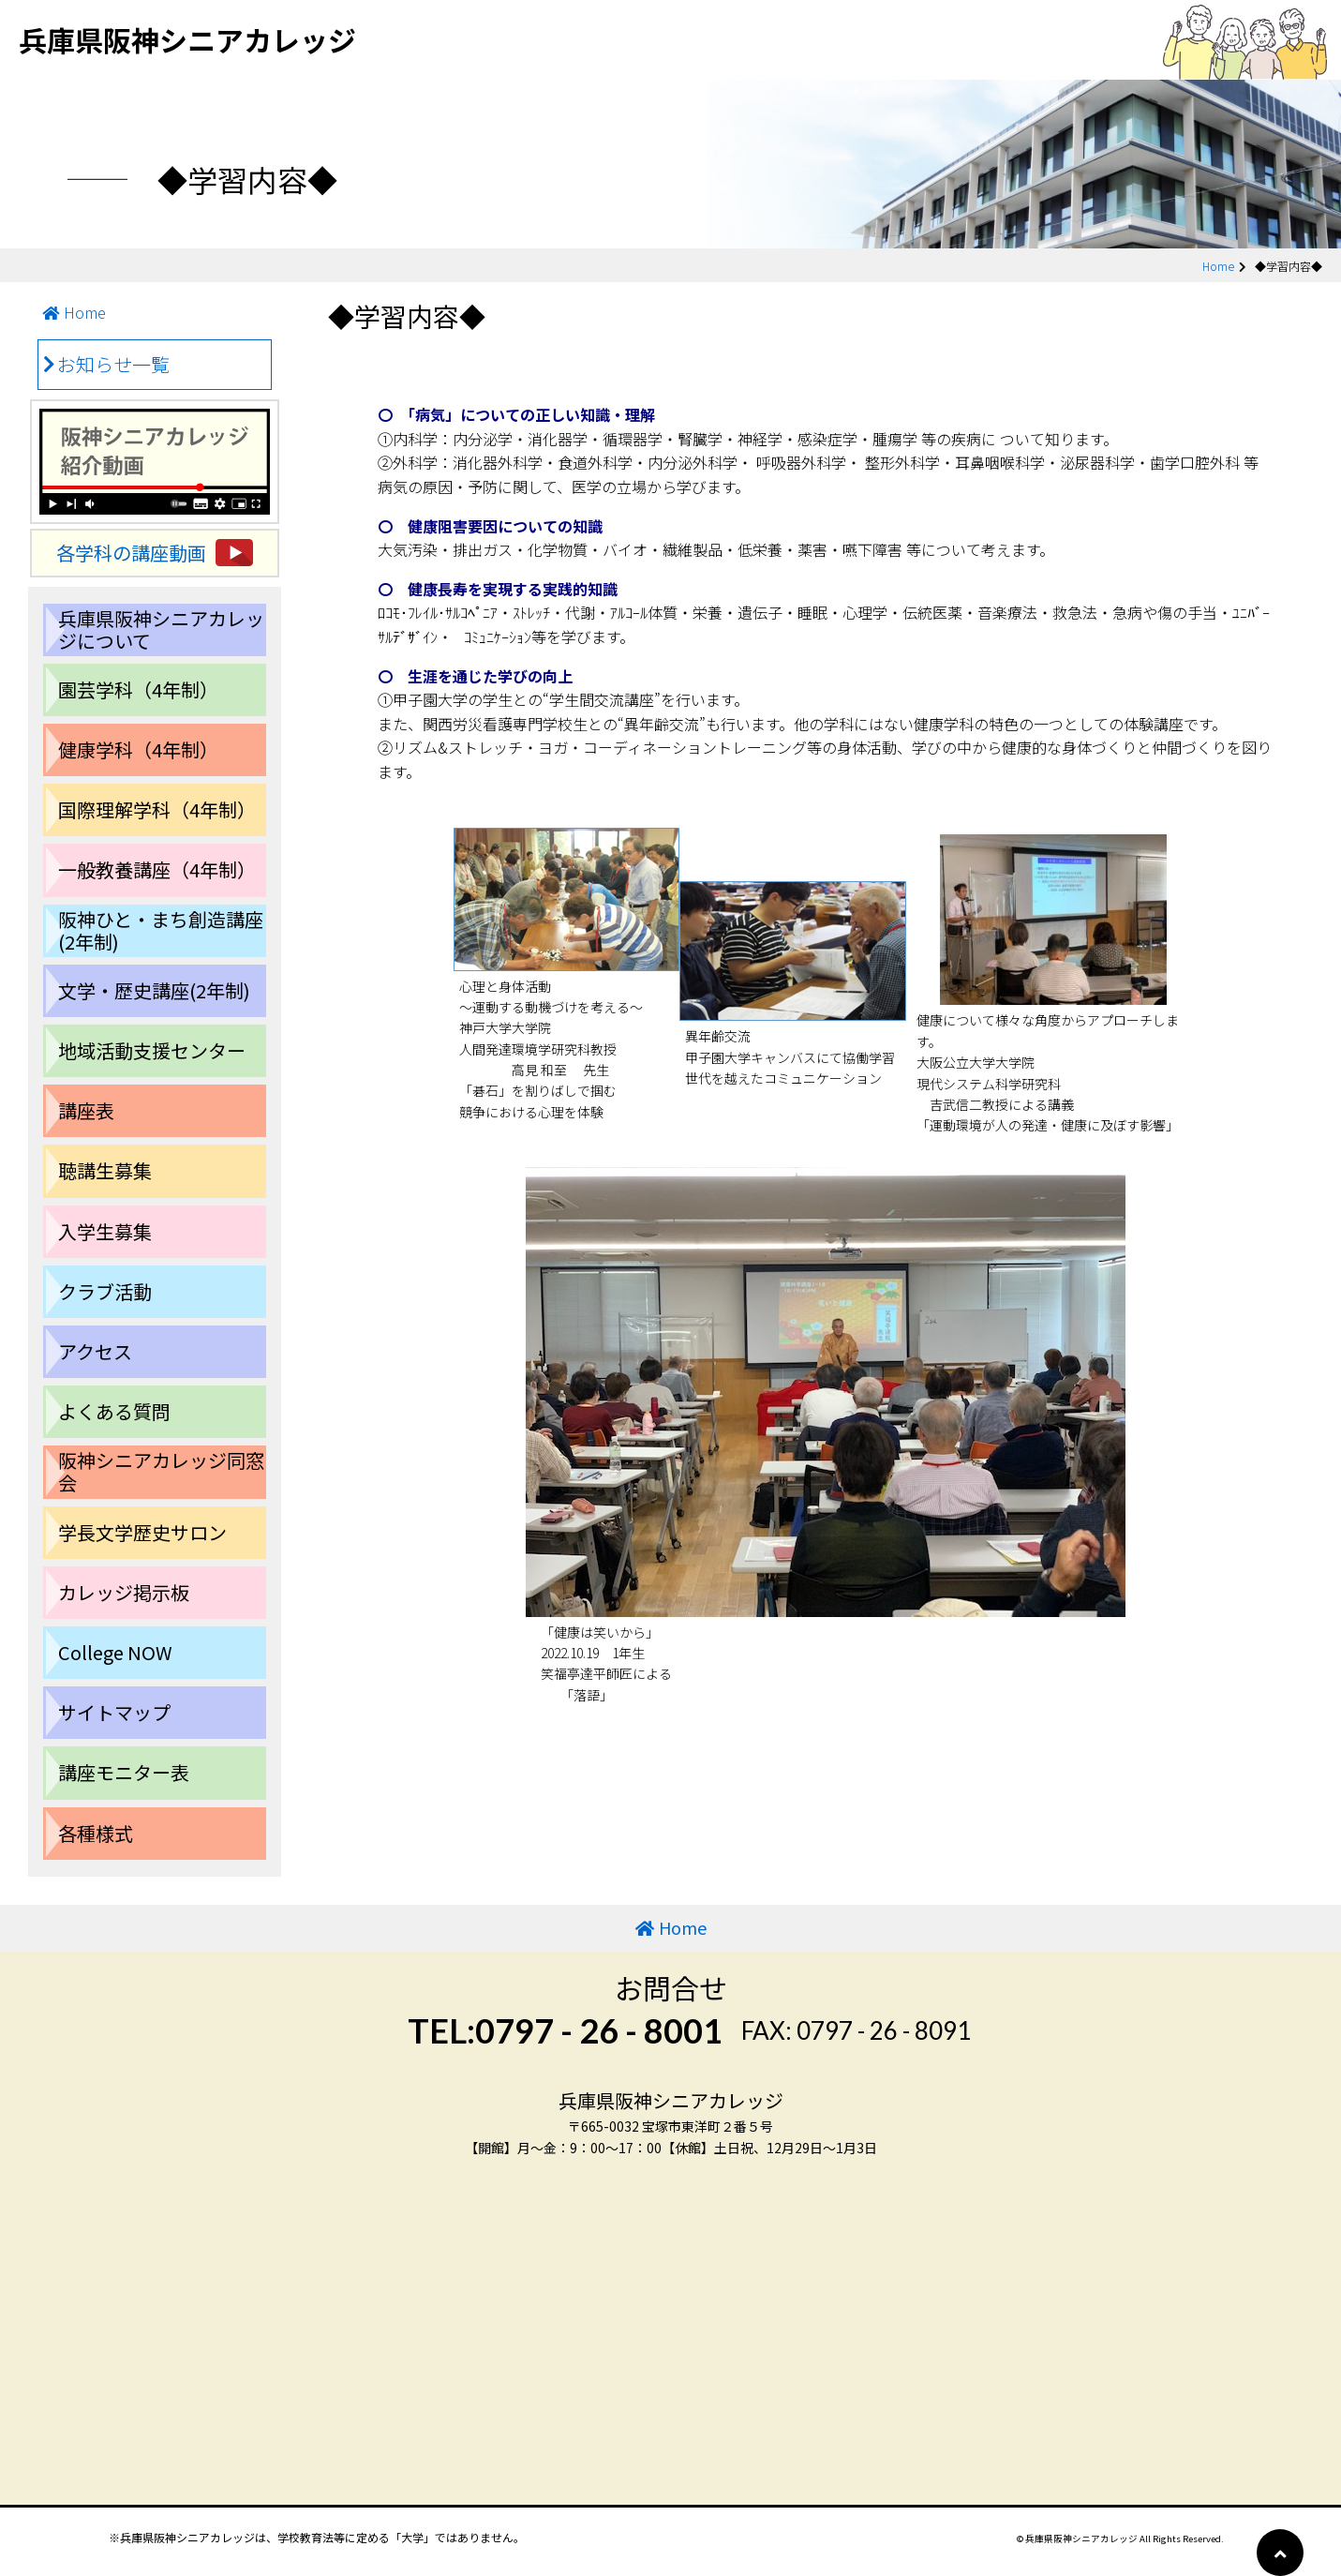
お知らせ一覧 (113, 364)
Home (1218, 266)
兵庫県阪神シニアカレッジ (187, 39)
